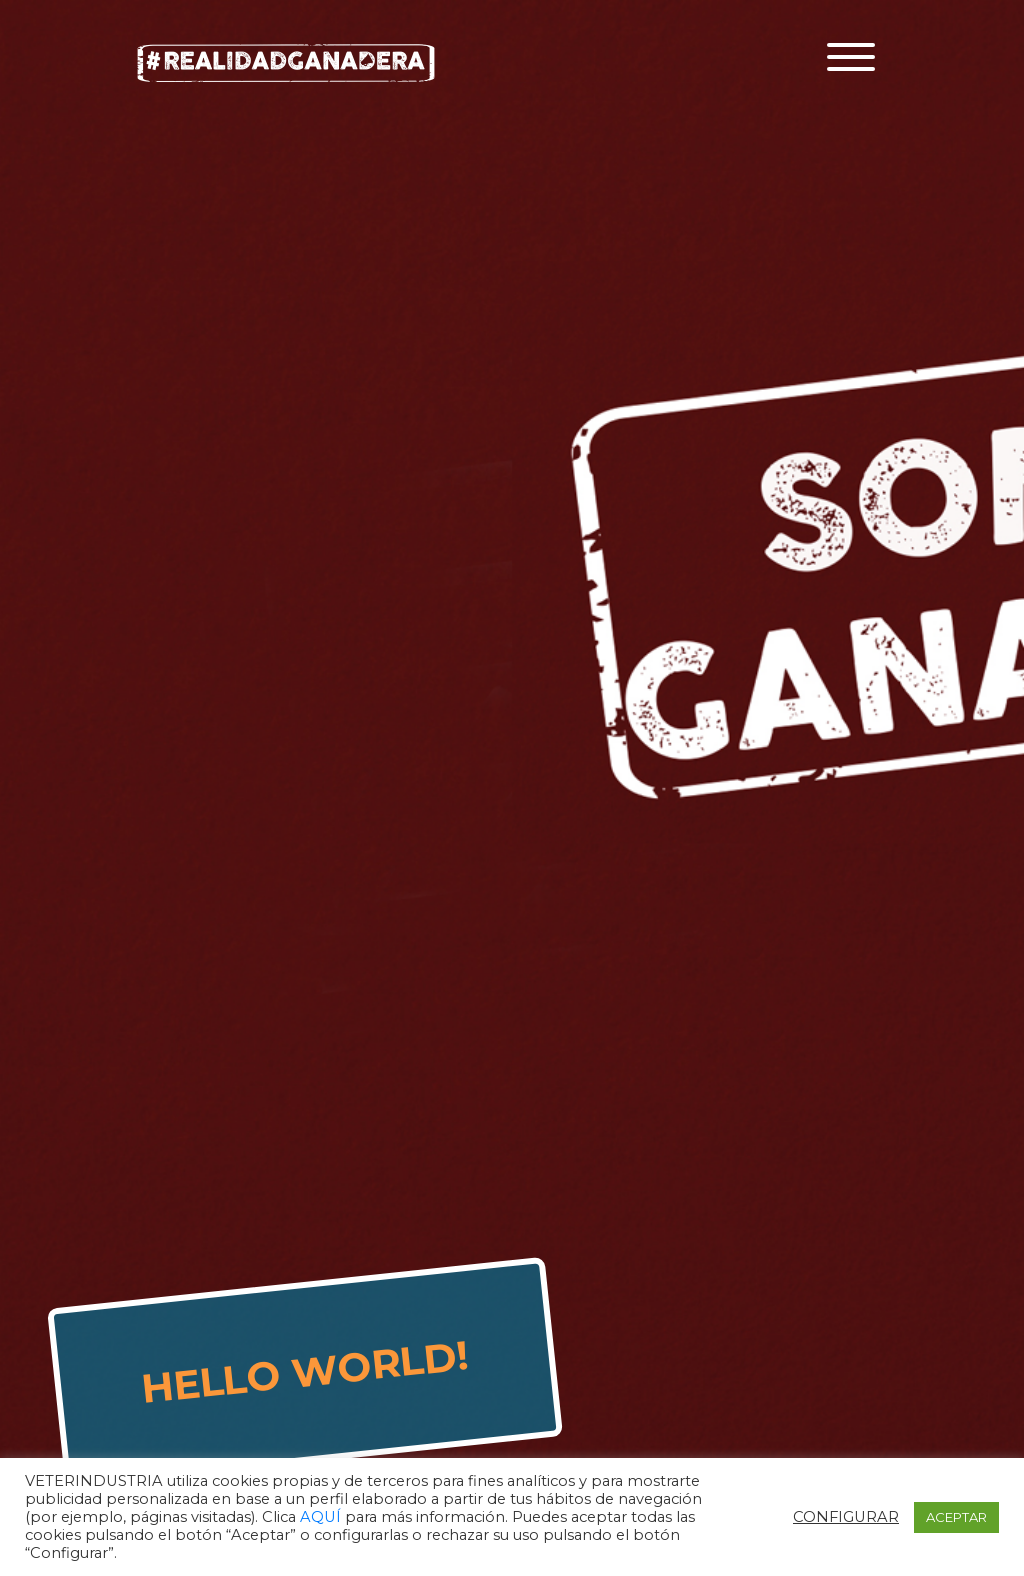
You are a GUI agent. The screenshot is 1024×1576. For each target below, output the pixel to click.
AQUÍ (322, 1517)
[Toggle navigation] (851, 57)
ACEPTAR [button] (956, 1517)
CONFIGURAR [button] (846, 1517)
